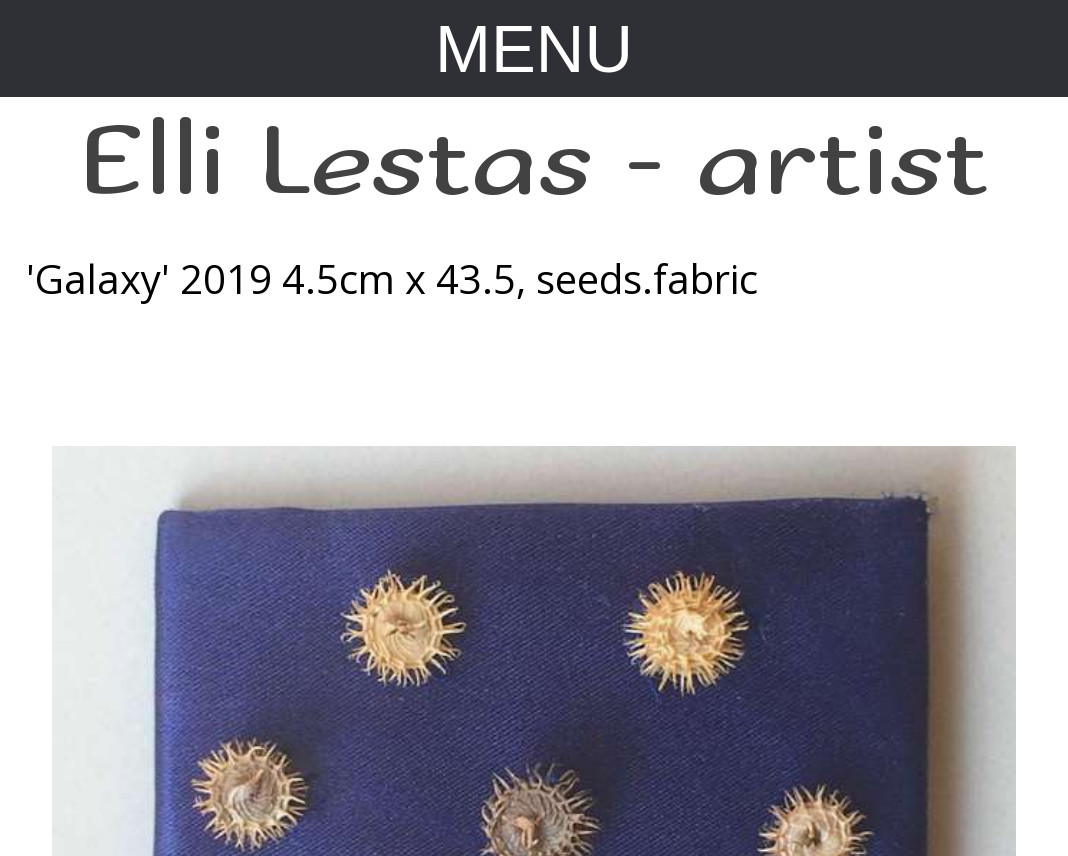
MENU (534, 48)
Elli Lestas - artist (534, 163)
